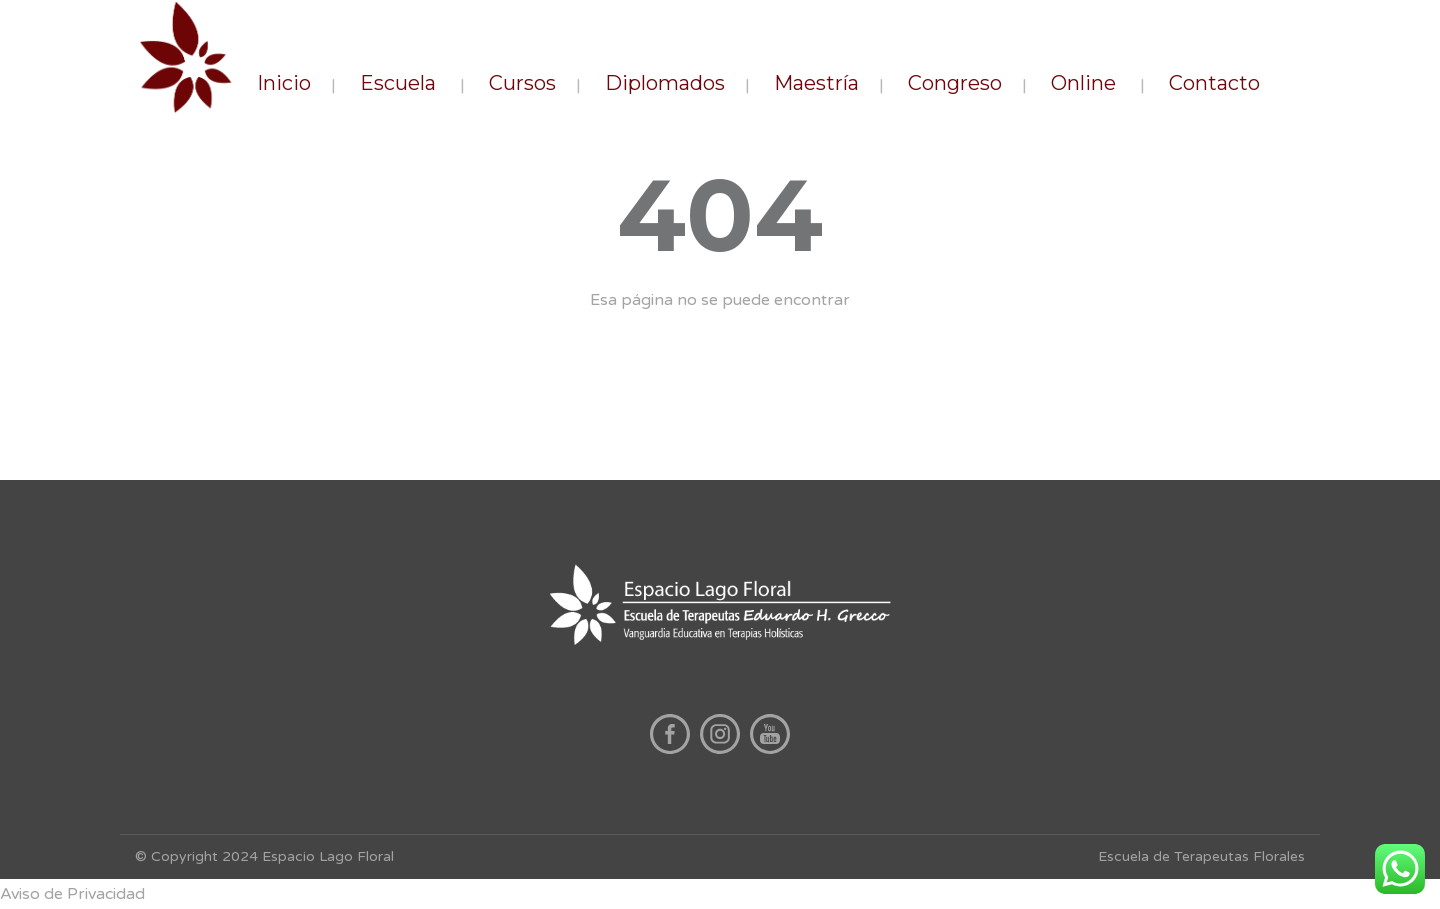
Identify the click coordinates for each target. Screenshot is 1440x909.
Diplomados (665, 83)
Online (1083, 83)
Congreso (955, 83)
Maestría (816, 83)
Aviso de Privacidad (72, 894)
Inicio (284, 83)
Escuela (398, 83)
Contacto (1214, 83)
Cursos (522, 83)
